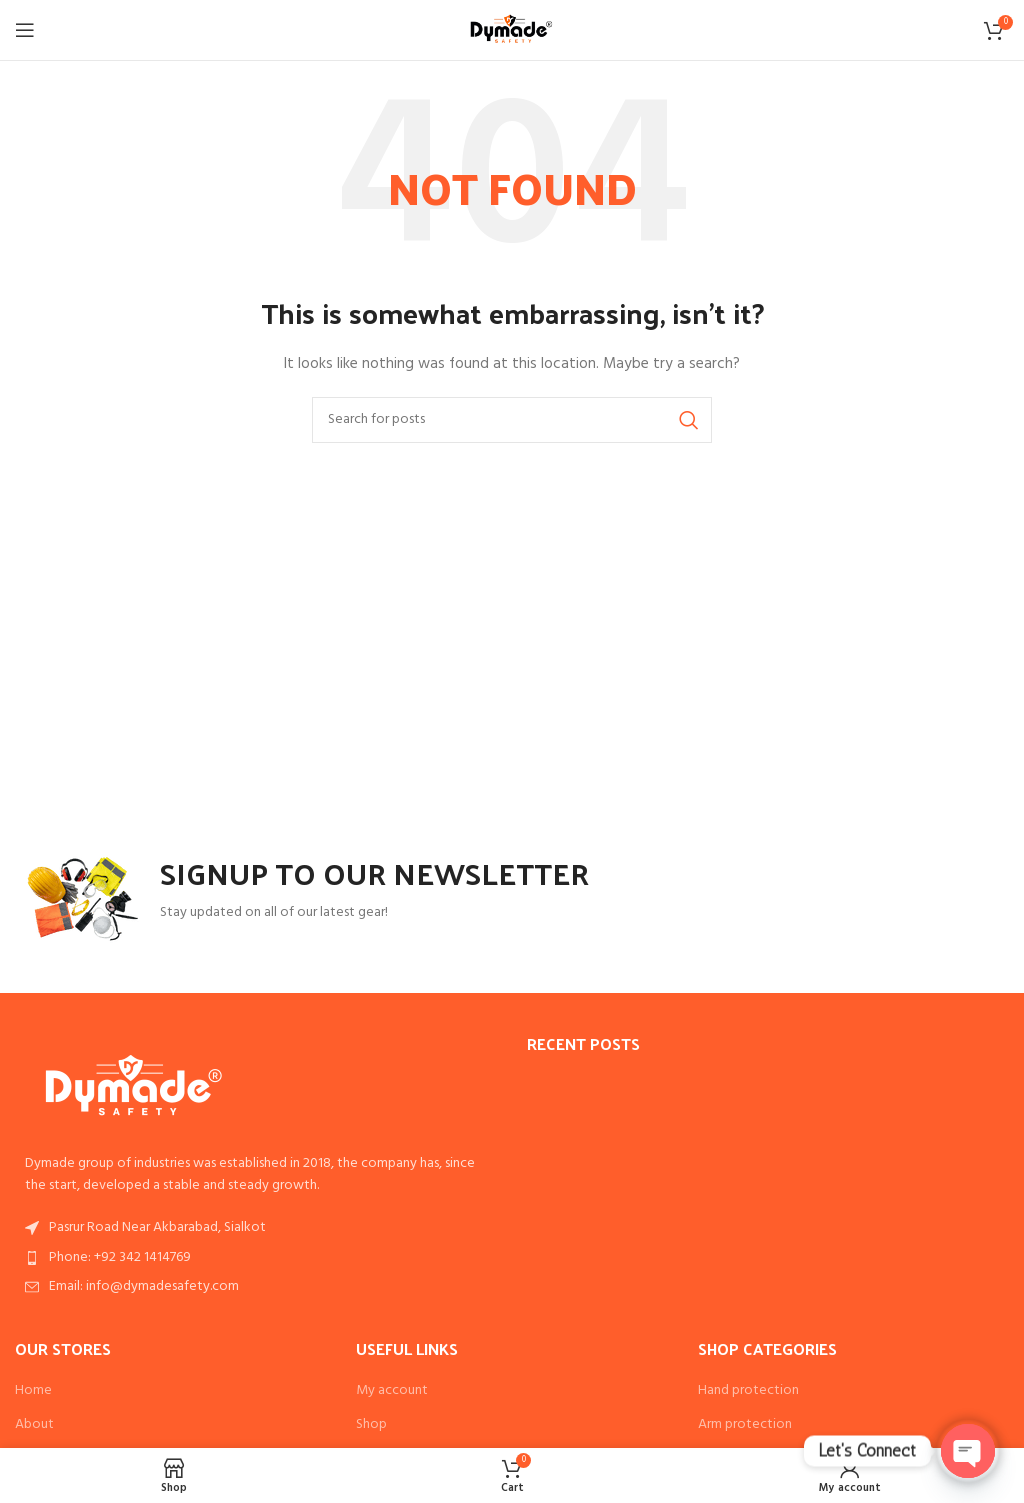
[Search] (512, 420)
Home (33, 1391)
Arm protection (745, 1425)
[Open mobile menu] (25, 30)
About (34, 1425)
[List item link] (256, 1258)
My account (392, 1391)
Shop (371, 1425)
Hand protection (748, 1391)
